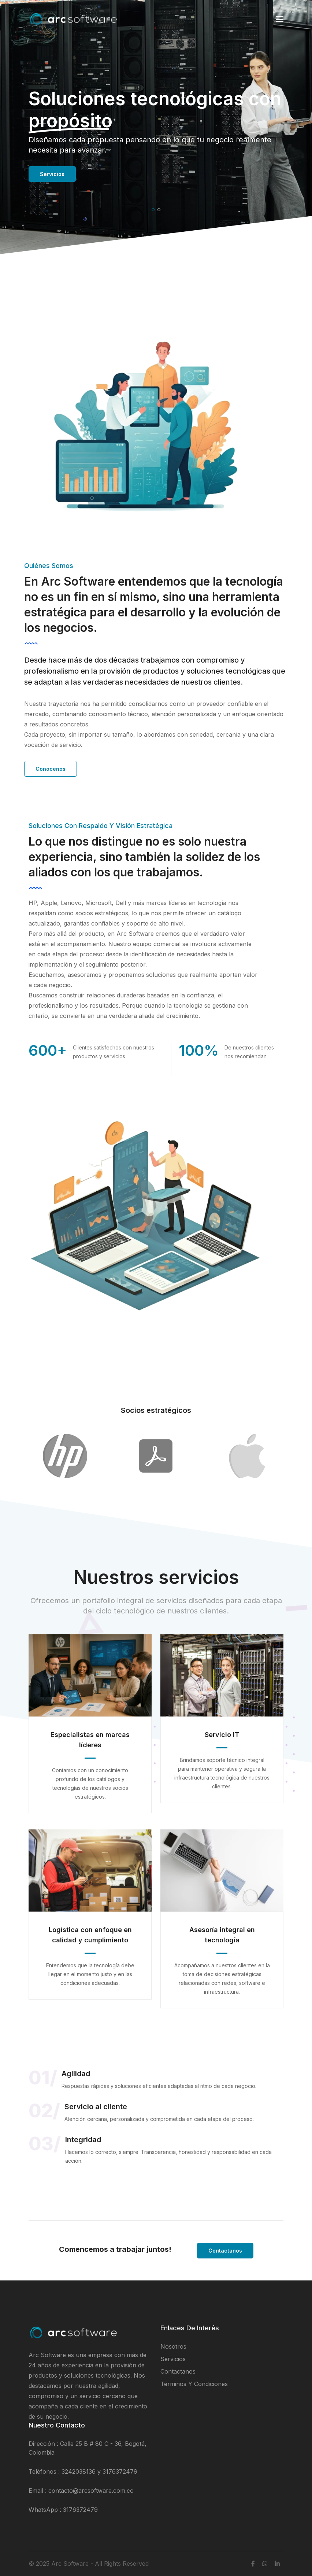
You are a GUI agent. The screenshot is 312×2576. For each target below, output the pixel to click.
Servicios (52, 174)
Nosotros (173, 2346)
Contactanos (225, 2250)
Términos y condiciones (194, 2384)
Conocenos (51, 769)
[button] (153, 209)
